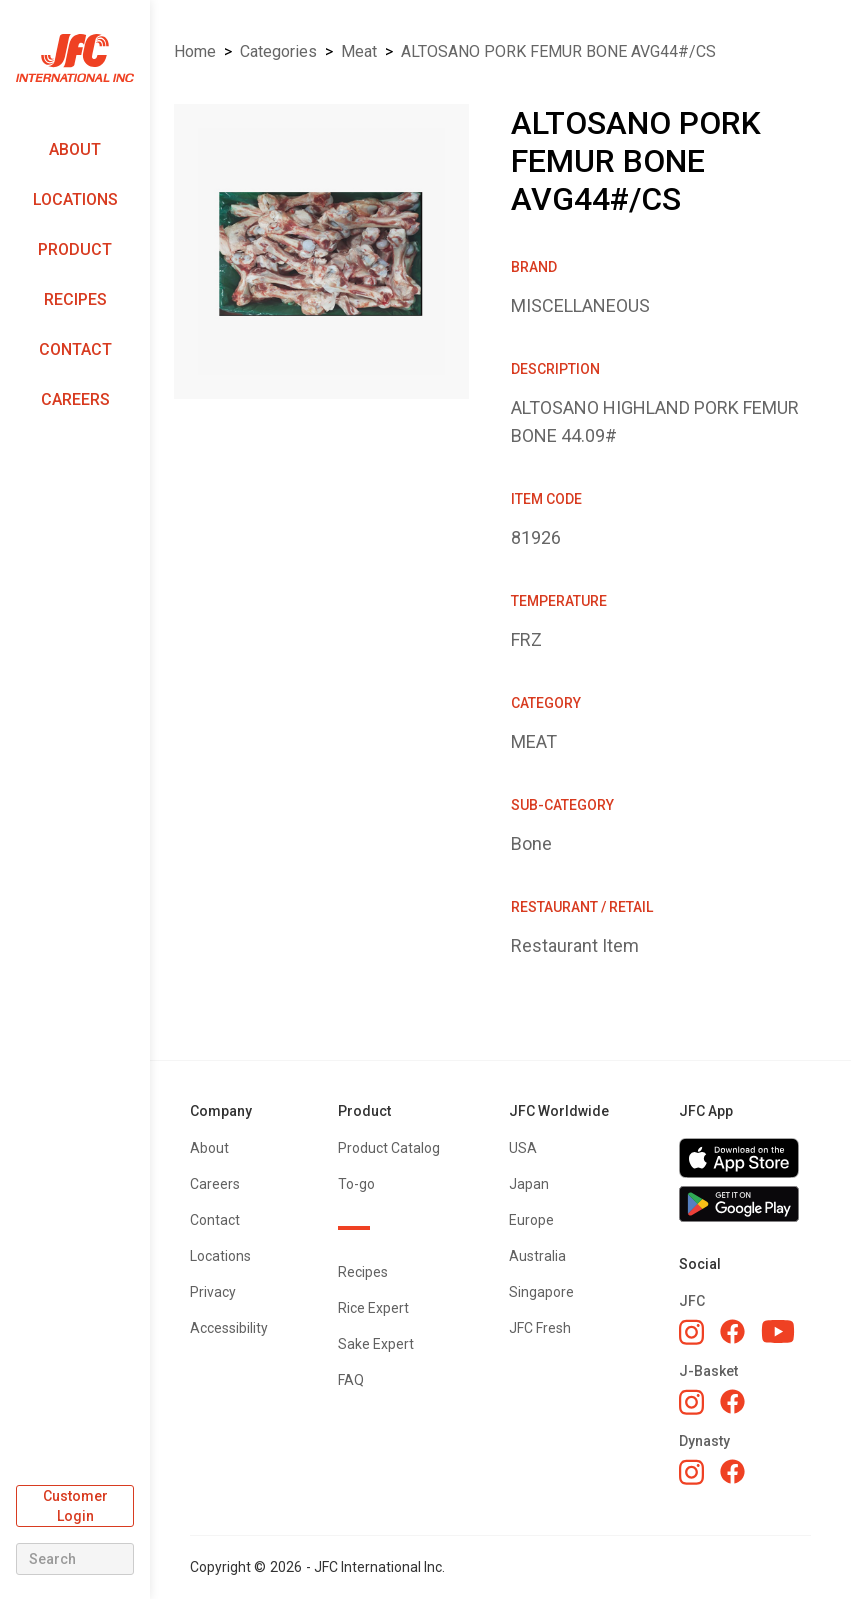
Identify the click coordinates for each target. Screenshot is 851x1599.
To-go (356, 1184)
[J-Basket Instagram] (691, 1402)
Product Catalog (389, 1148)
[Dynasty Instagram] (691, 1472)
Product (75, 249)
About (75, 149)
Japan (529, 1184)
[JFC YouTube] (778, 1331)
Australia (537, 1256)
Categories (278, 51)
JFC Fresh (540, 1328)
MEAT (359, 51)
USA (523, 1148)
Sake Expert (376, 1344)
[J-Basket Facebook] (732, 1401)
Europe (531, 1220)
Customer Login (75, 1506)
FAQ (351, 1380)
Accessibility (229, 1328)
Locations (75, 199)
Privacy (213, 1292)
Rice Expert (373, 1308)
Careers (75, 399)
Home (195, 51)
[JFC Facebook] (732, 1331)
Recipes (75, 299)
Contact (75, 349)
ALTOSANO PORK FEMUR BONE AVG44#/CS (558, 51)
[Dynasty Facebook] (732, 1471)
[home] (75, 58)
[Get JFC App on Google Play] (745, 1204)
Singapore (541, 1292)
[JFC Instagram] (691, 1332)
